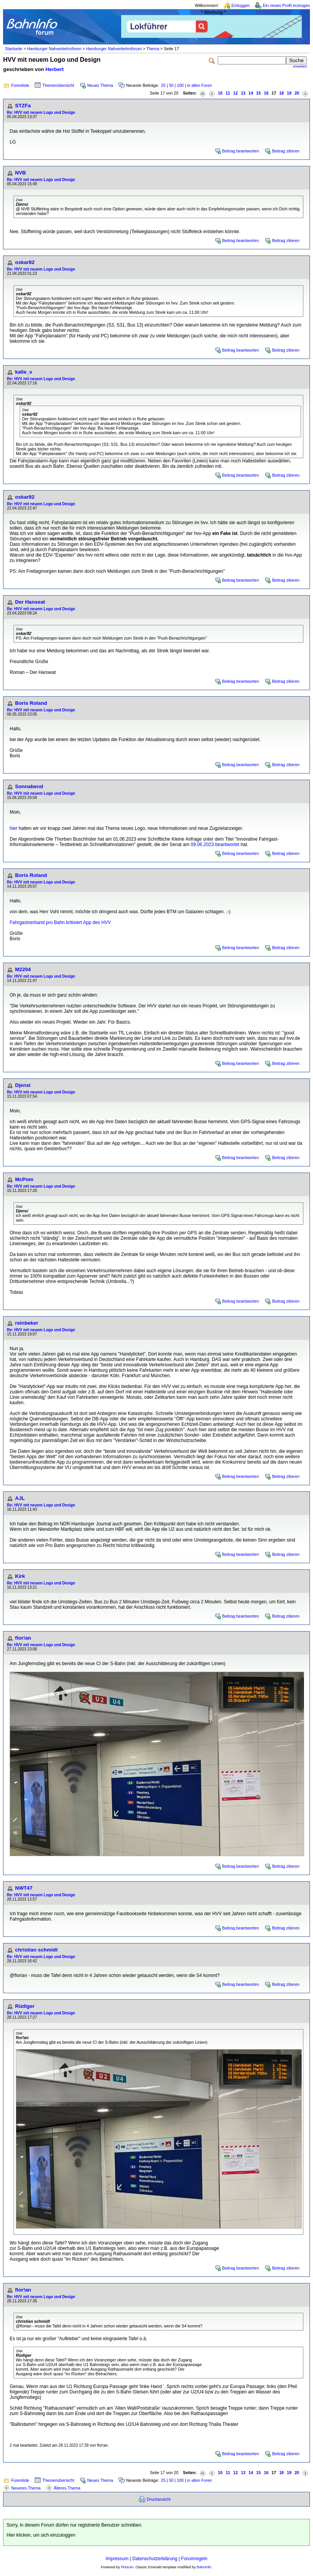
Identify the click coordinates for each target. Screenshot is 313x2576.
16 (266, 93)
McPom (24, 1179)
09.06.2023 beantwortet (215, 844)
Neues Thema (100, 85)
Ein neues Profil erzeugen (286, 5)
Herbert (55, 69)
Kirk (20, 1576)
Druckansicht (159, 2499)
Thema (152, 48)
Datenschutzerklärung (155, 2558)
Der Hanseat (30, 602)
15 (258, 93)
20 (296, 93)
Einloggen (241, 5)
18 (281, 93)
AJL (20, 1498)
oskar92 (24, 262)
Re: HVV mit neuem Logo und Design (41, 112)
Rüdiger (24, 2006)
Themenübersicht (58, 85)
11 (227, 93)
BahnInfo (204, 2567)
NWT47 (23, 1888)
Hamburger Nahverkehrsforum (114, 48)
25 (163, 85)
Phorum (127, 2567)
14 (251, 93)
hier (13, 828)
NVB (20, 173)
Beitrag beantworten (240, 151)
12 (235, 93)
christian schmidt (36, 1950)
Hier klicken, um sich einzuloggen (41, 2535)
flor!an (23, 1638)
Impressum (117, 2558)
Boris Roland (31, 703)
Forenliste (20, 85)
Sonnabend (29, 786)
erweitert (300, 66)
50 (171, 85)
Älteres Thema (67, 2488)
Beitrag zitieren (285, 151)
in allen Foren (199, 85)
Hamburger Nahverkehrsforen (54, 48)
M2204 (23, 969)
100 (180, 85)
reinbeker (26, 1323)
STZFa (23, 105)
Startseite (13, 48)
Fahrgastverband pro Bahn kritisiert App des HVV (60, 922)
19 (289, 93)
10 (220, 93)
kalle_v (23, 372)
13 (243, 93)
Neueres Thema (26, 2488)
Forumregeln (194, 2558)
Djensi (22, 1085)
